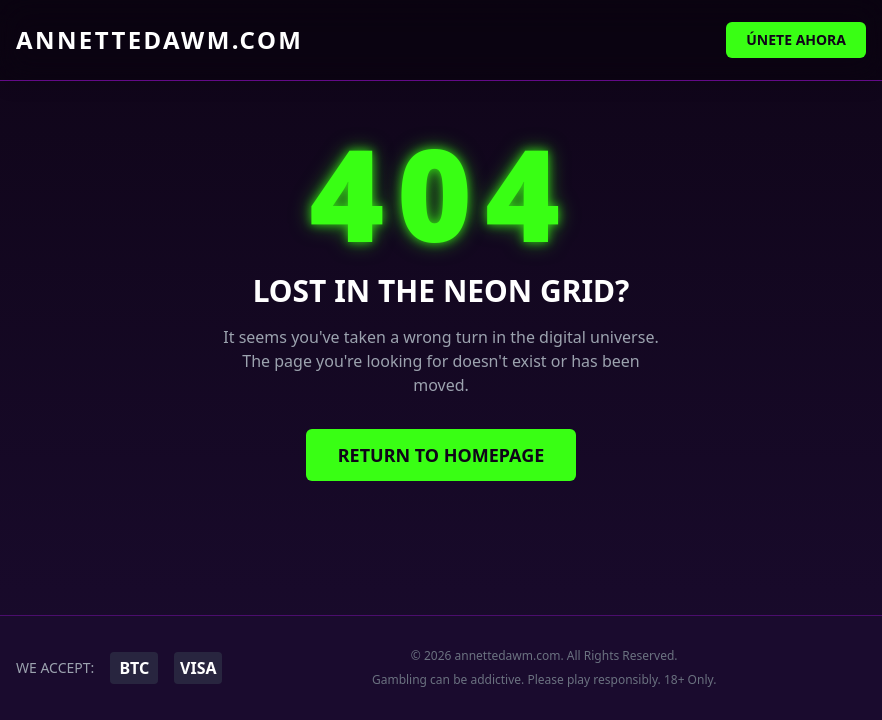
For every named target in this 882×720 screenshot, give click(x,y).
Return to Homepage (441, 455)
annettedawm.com (159, 40)
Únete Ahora (796, 39)
